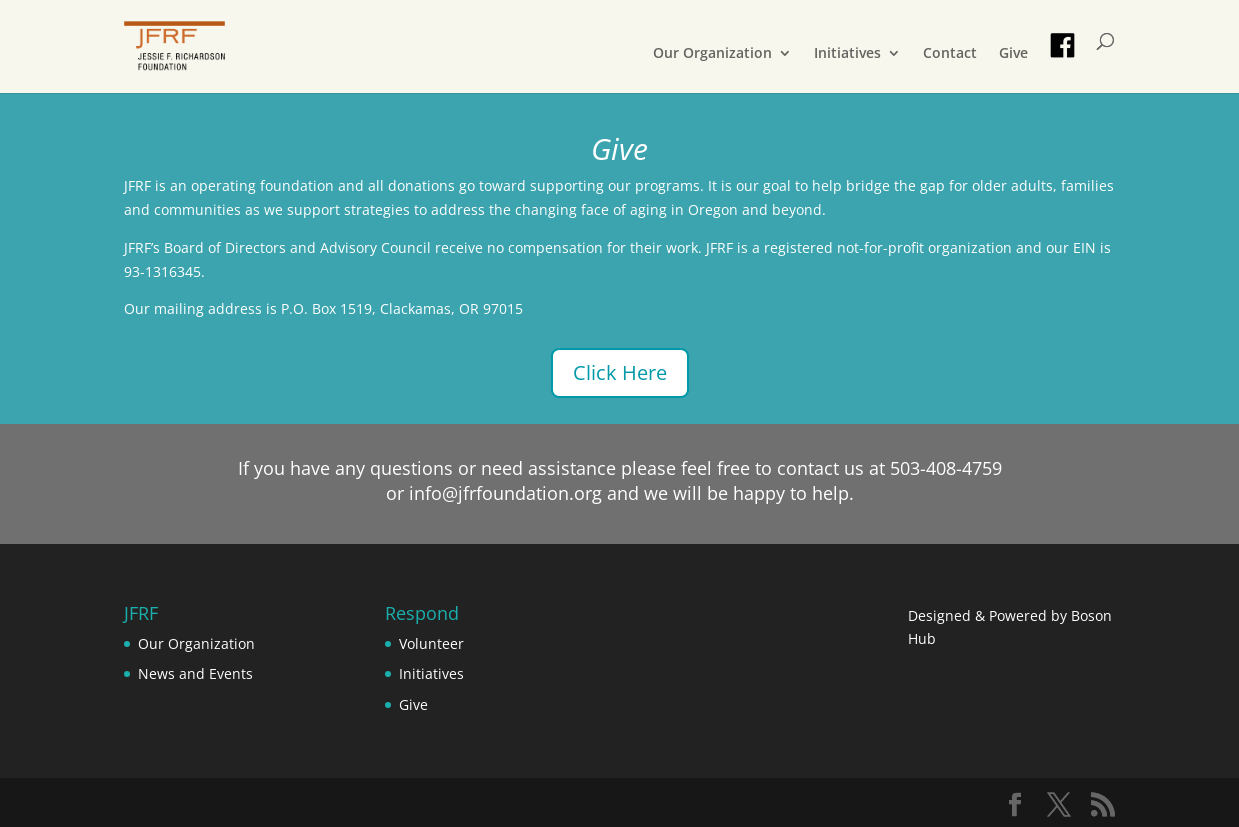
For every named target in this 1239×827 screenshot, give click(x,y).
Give (1013, 54)
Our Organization (712, 54)
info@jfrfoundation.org (505, 493)
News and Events (195, 673)
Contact (950, 54)
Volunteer (431, 643)
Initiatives (847, 54)
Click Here (620, 372)
